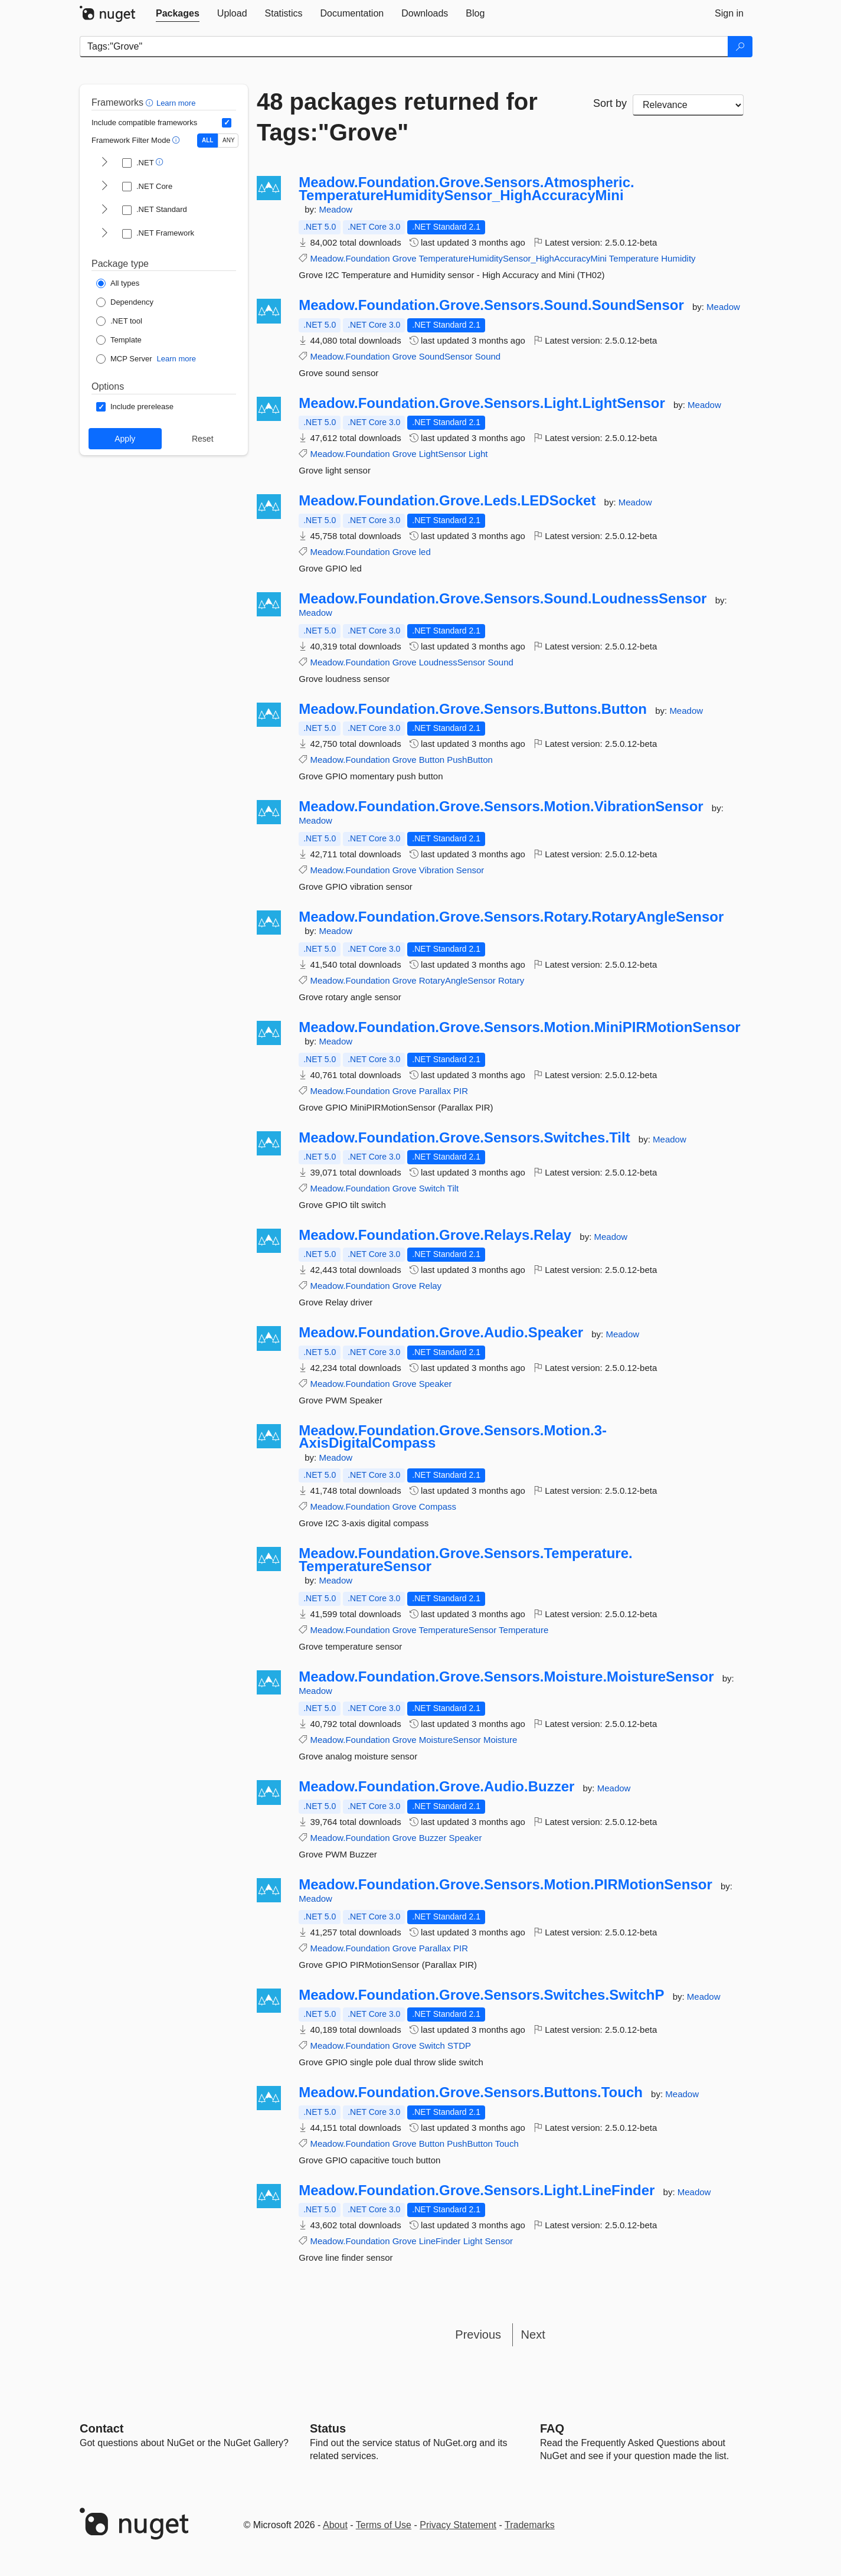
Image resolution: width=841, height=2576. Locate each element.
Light (478, 454)
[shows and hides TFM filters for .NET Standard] (104, 210)
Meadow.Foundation (350, 258)
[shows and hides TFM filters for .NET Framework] (104, 234)
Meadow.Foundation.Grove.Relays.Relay (435, 1235)
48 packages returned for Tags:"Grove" (397, 117)
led (425, 552)
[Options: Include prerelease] (134, 406)
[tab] (177, 14)
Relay (430, 1286)
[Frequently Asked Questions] (552, 2428)
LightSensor (442, 454)
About (335, 2525)
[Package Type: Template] (118, 340)
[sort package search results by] (688, 105)
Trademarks (530, 2525)
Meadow (335, 209)
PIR (460, 1091)
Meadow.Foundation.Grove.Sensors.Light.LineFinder (477, 2190)
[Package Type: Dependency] (124, 302)
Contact (101, 2428)
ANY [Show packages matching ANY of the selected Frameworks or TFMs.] (228, 140)
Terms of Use (383, 2525)
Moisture (500, 1740)
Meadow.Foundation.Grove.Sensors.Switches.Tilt (464, 1137)
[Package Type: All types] (117, 283)
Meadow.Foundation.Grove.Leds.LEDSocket (447, 500)
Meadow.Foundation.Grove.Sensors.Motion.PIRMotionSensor (505, 1884)
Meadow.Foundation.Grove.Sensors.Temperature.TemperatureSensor (465, 1559)
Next (533, 2334)
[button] (151, 102)
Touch (507, 2143)
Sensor (470, 870)
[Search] (740, 46)
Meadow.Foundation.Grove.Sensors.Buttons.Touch (471, 2092)
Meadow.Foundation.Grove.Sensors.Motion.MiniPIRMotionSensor (519, 1027)
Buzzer (433, 1838)
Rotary (511, 980)
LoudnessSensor (452, 662)
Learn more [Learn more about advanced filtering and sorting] (175, 103)
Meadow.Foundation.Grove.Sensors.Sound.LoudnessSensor (502, 598)
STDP (459, 2045)
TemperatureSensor (457, 1630)
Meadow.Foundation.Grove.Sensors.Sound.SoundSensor (491, 305)
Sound (487, 356)
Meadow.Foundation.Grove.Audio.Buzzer (436, 1786)
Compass (437, 1506)
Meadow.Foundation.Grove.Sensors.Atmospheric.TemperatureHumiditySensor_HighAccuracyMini (466, 188)
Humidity (678, 258)
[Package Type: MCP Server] (124, 359)
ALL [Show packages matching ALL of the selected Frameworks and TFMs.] (207, 140)
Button (431, 760)
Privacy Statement (458, 2525)
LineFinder (440, 2241)
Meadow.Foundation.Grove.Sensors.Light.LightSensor (482, 403)
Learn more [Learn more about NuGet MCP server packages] (176, 358)
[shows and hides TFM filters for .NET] (104, 163)
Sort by (610, 103)
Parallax (435, 1091)
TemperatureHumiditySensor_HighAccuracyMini (512, 258)
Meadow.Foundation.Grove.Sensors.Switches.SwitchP (481, 1995)
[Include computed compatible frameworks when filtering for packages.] (226, 122)
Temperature (634, 258)
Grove (404, 258)
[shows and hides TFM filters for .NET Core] (104, 186)
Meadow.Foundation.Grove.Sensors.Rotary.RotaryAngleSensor (511, 916)
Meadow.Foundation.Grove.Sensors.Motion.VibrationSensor (501, 806)
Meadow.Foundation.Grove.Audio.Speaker (441, 1332)
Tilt (453, 1188)
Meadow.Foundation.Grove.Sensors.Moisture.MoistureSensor (506, 1676)
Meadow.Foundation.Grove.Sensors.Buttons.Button (473, 709)
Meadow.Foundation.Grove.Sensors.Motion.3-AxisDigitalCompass (453, 1436)
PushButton (470, 760)
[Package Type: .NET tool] (119, 321)
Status (328, 2428)
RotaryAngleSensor (457, 980)
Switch (432, 1188)
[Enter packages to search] (404, 46)
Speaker (435, 1384)
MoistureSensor (450, 1740)
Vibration (436, 870)
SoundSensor (446, 356)
